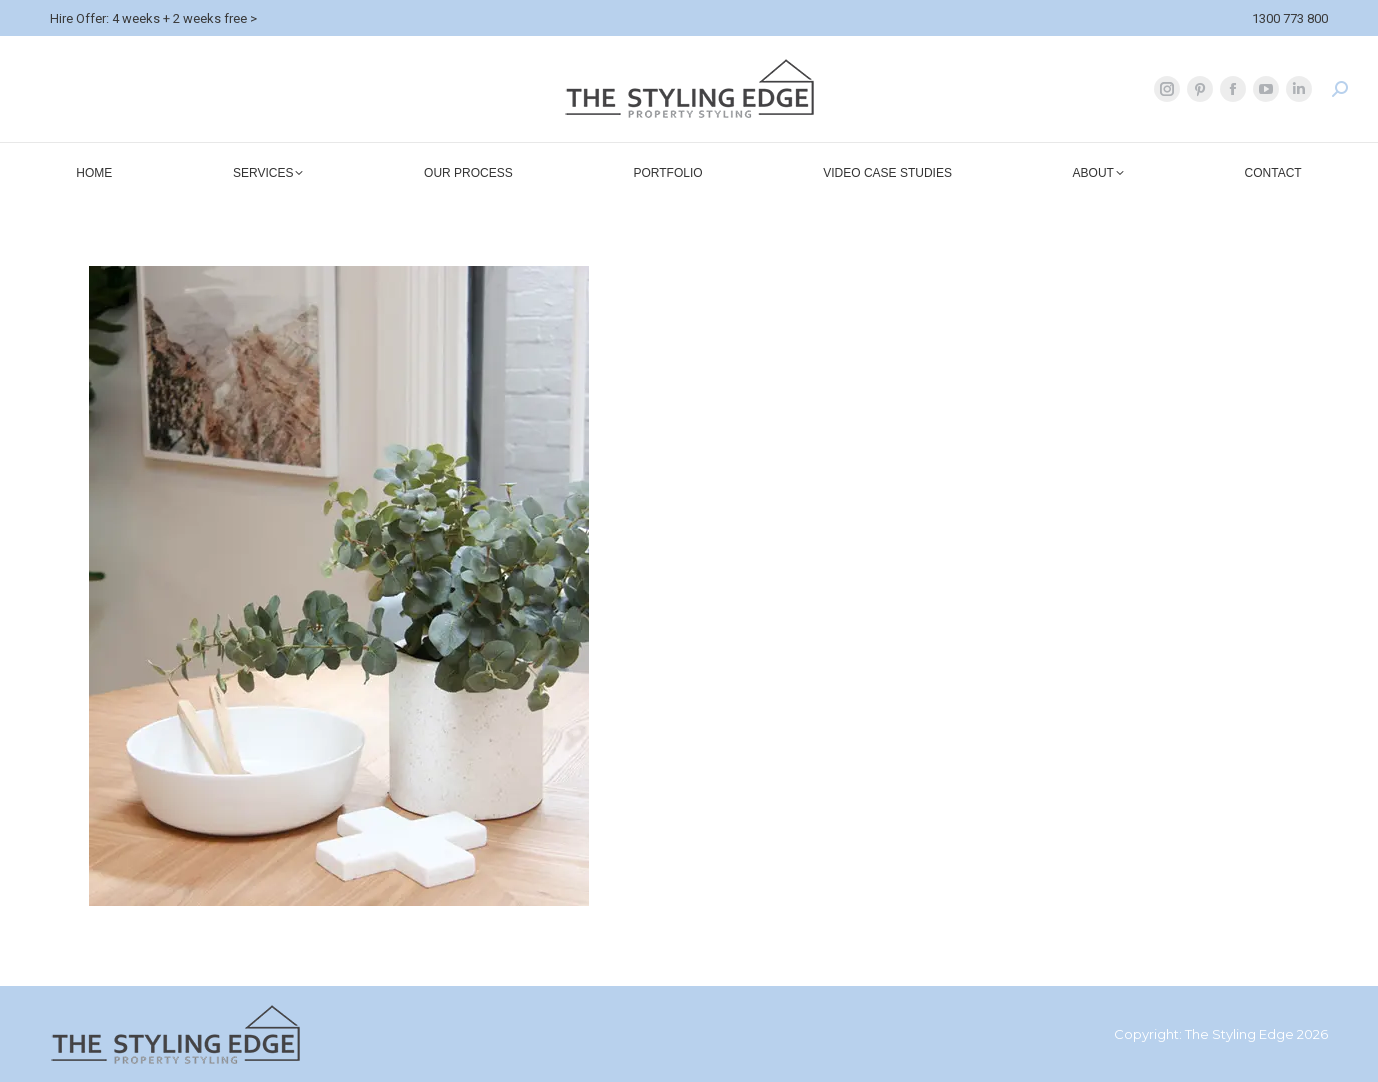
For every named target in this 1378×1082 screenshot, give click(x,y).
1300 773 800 (1290, 18)
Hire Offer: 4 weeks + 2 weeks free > (153, 18)
